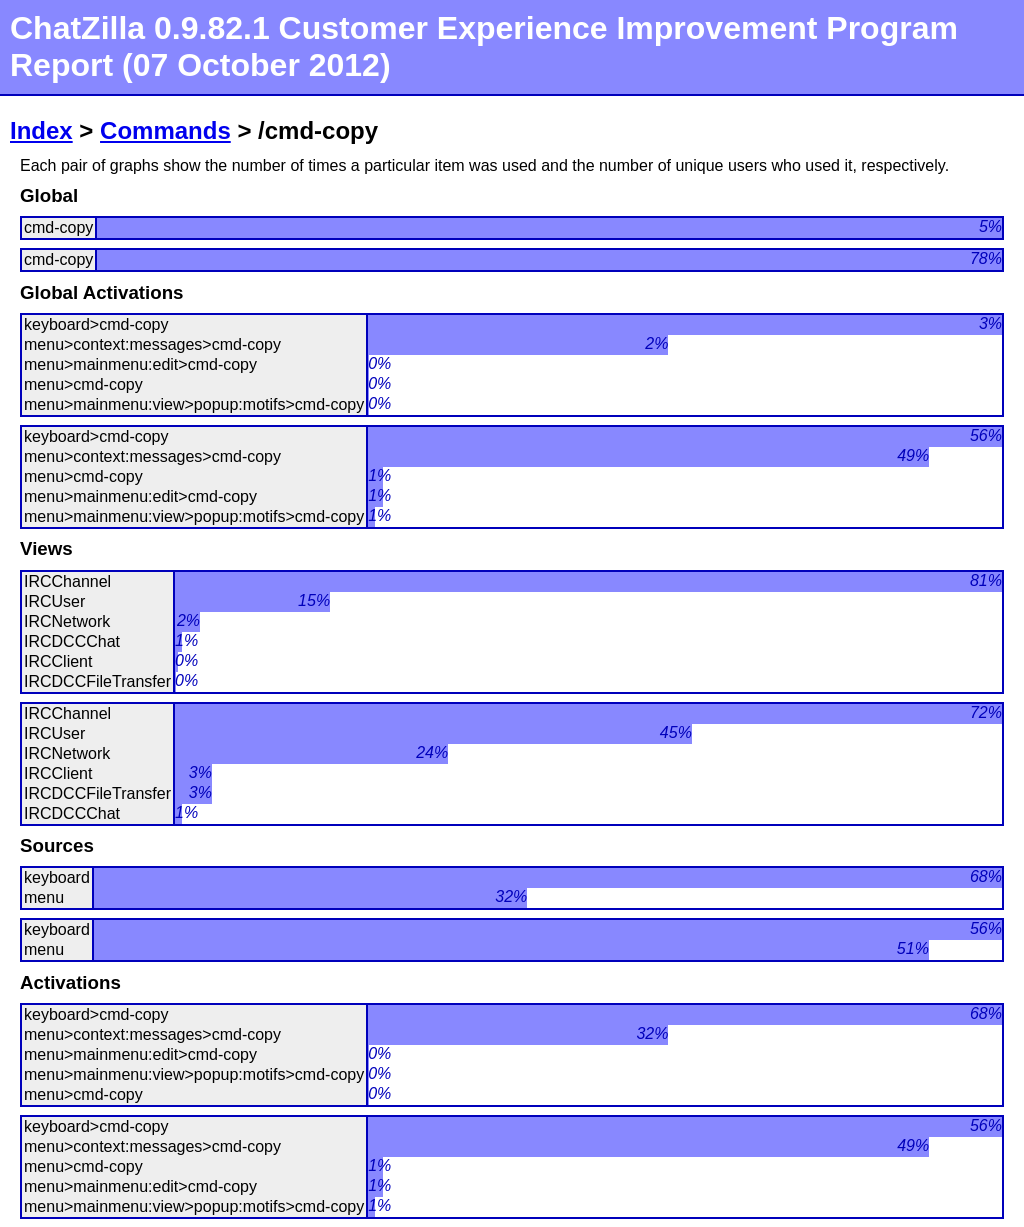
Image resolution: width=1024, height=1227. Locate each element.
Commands (165, 130)
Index (41, 130)
